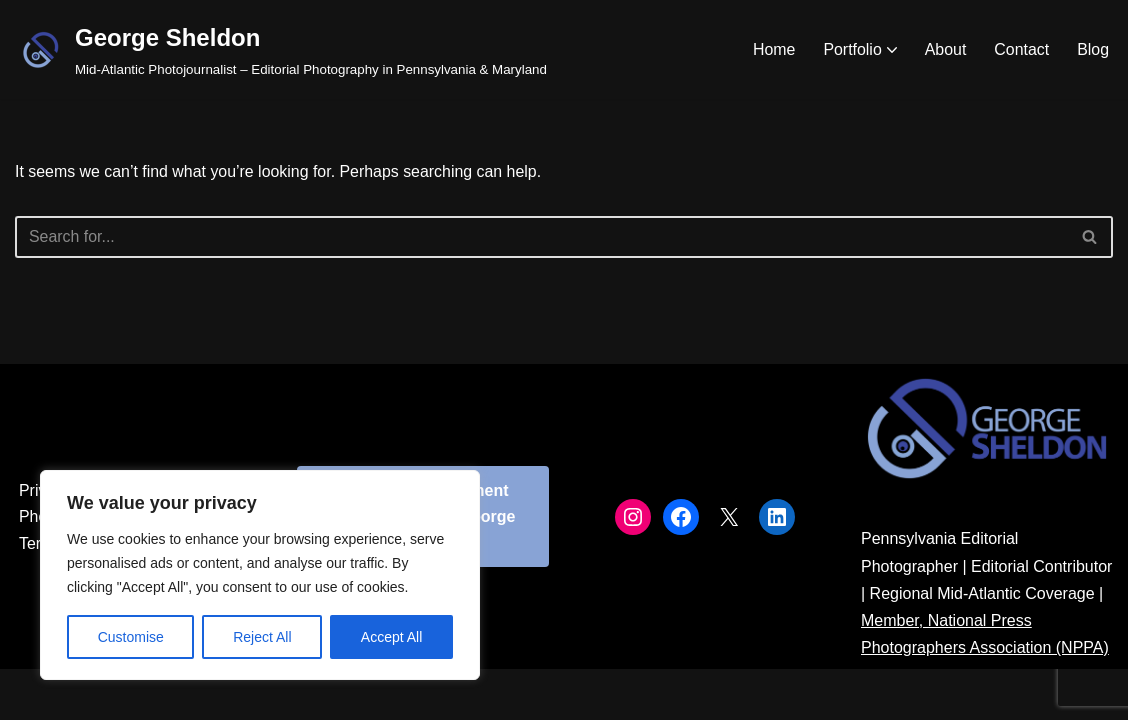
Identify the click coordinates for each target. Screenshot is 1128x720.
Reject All (262, 637)
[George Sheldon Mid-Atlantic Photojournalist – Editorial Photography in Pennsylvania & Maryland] (281, 49)
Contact (1021, 49)
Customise (131, 637)
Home (773, 49)
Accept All (391, 637)
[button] (891, 50)
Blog (1093, 49)
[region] (260, 575)
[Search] (541, 237)
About (945, 49)
